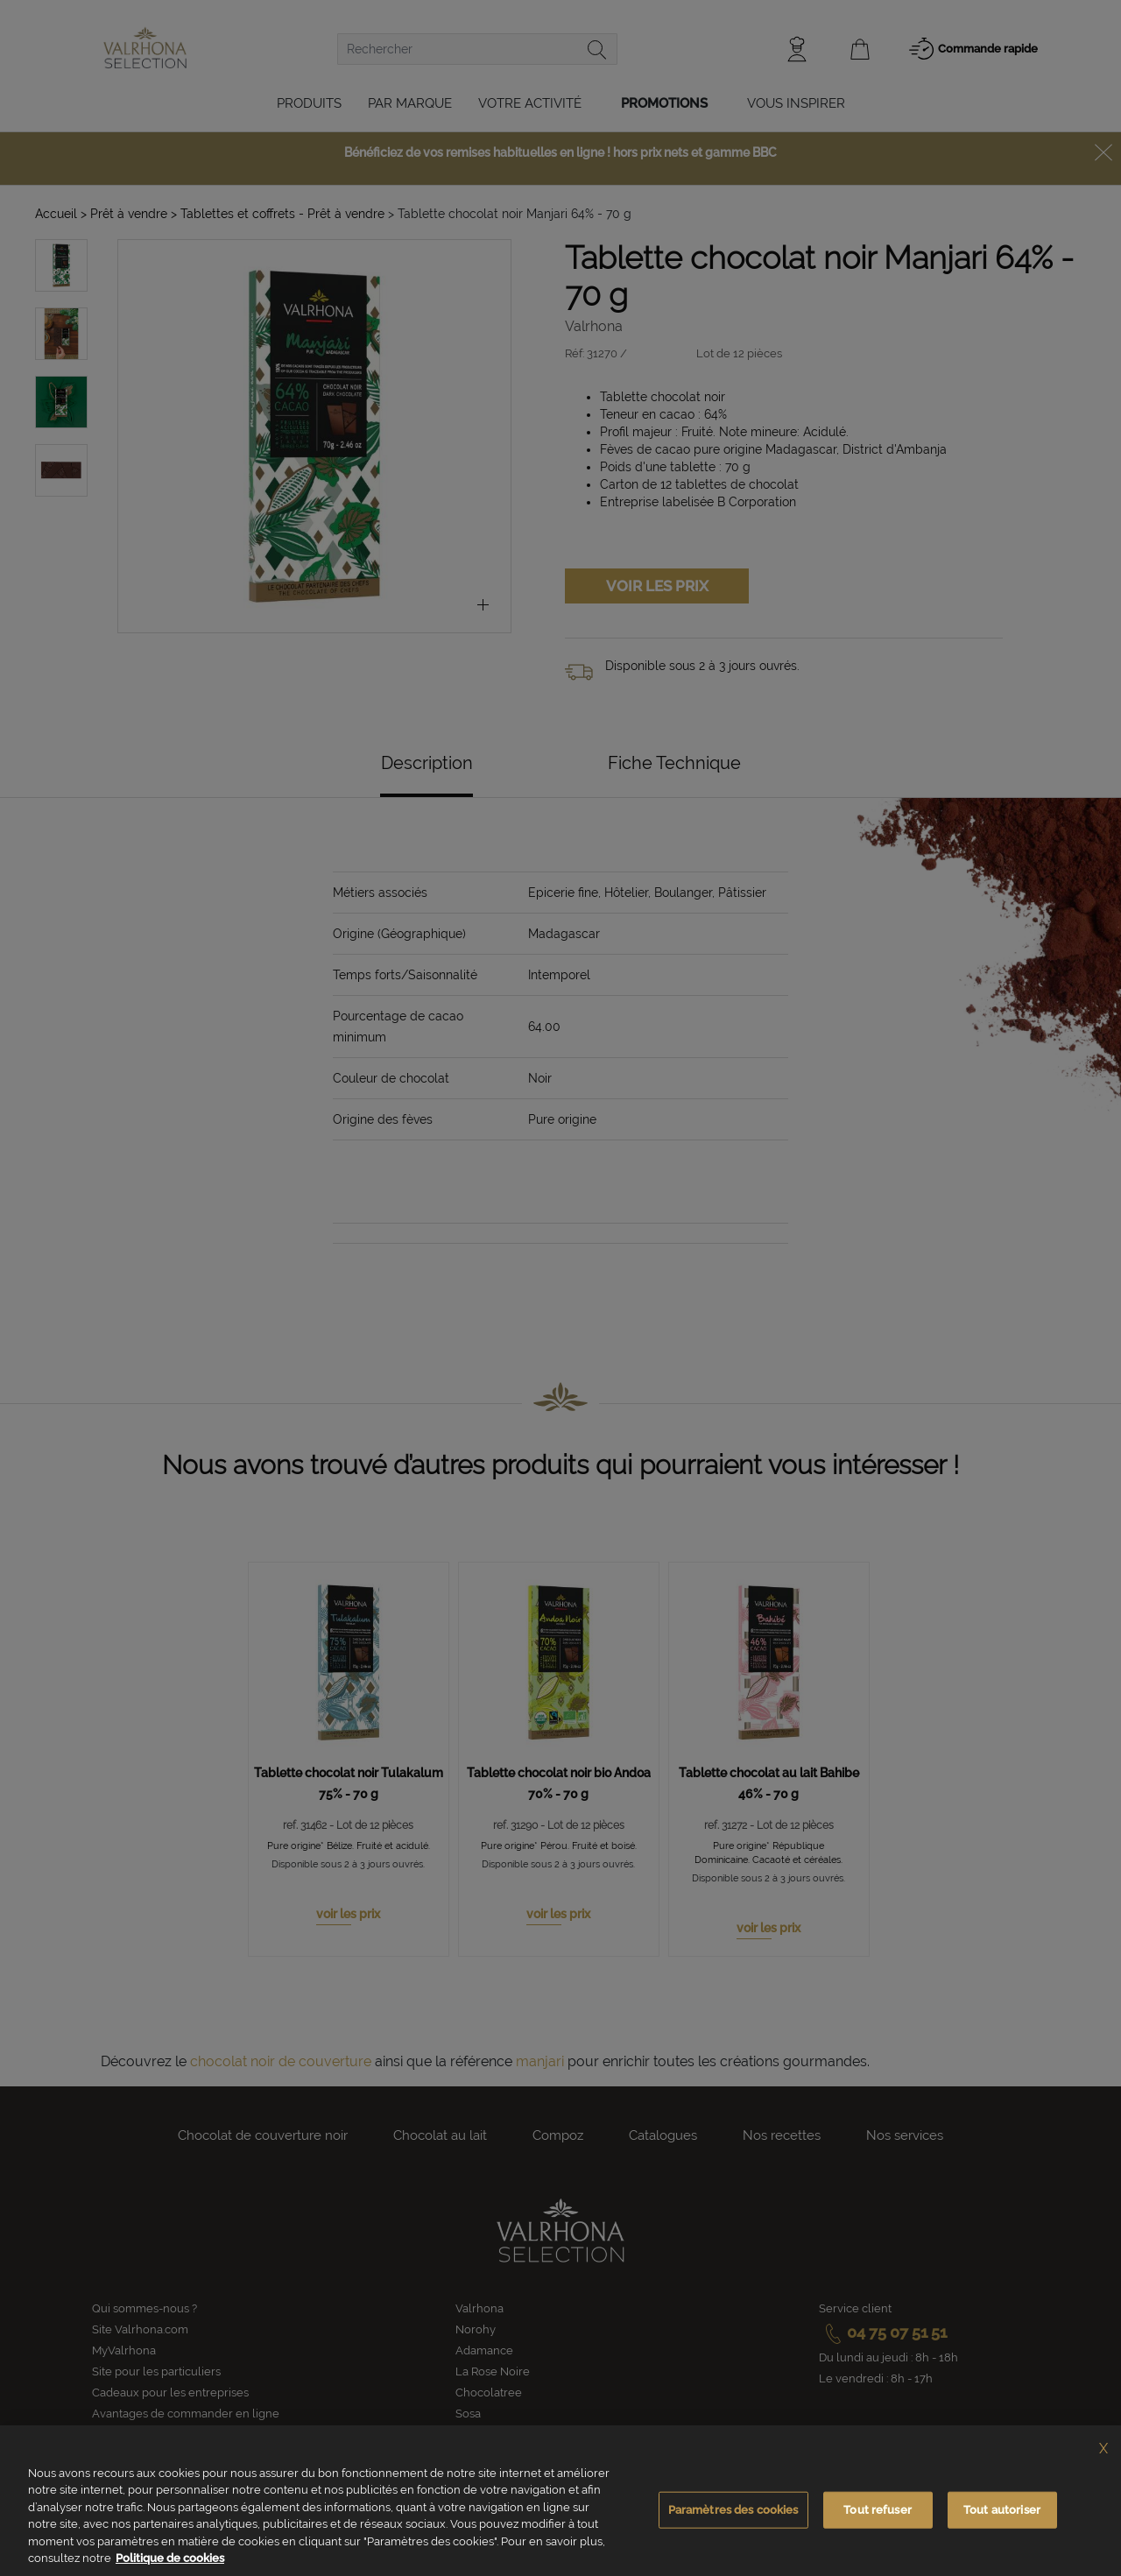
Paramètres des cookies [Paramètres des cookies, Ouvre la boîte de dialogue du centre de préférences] (733, 2509)
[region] (560, 2500)
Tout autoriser (1001, 2509)
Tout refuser (877, 2509)
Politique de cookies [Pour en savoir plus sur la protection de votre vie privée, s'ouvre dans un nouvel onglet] (170, 2558)
